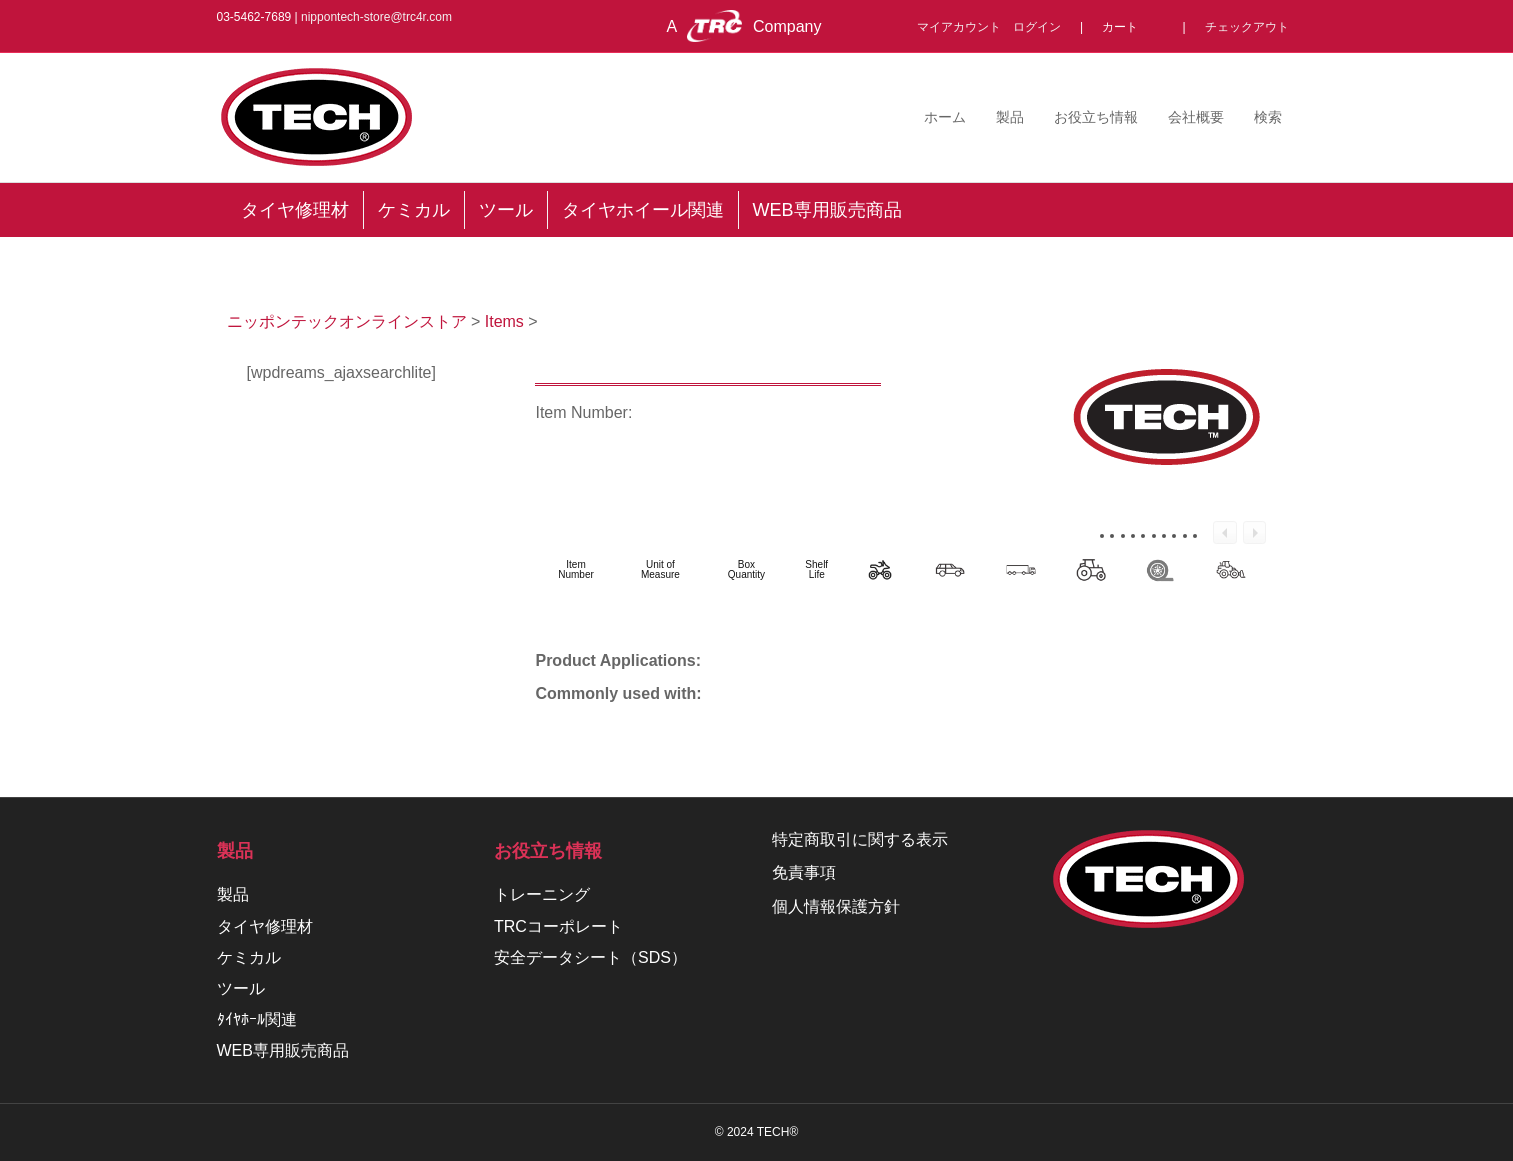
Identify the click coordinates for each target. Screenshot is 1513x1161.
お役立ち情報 (1096, 117)
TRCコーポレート (558, 926)
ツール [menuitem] (506, 210)
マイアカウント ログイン (995, 27)
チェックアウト (1247, 27)
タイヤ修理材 (265, 926)
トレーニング (542, 894)
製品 (1010, 117)
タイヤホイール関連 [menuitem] (643, 210)
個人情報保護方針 (836, 906)
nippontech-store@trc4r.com (376, 17)
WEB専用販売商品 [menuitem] (827, 210)
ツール (241, 988)
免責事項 (804, 872)
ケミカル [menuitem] (414, 210)
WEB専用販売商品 (283, 1050)
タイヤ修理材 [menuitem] (295, 210)
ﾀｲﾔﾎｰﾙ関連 (257, 1019)
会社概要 (1196, 117)
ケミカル (249, 957)
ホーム (945, 117)
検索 (1268, 117)
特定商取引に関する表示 (860, 839)
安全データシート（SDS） (590, 957)
